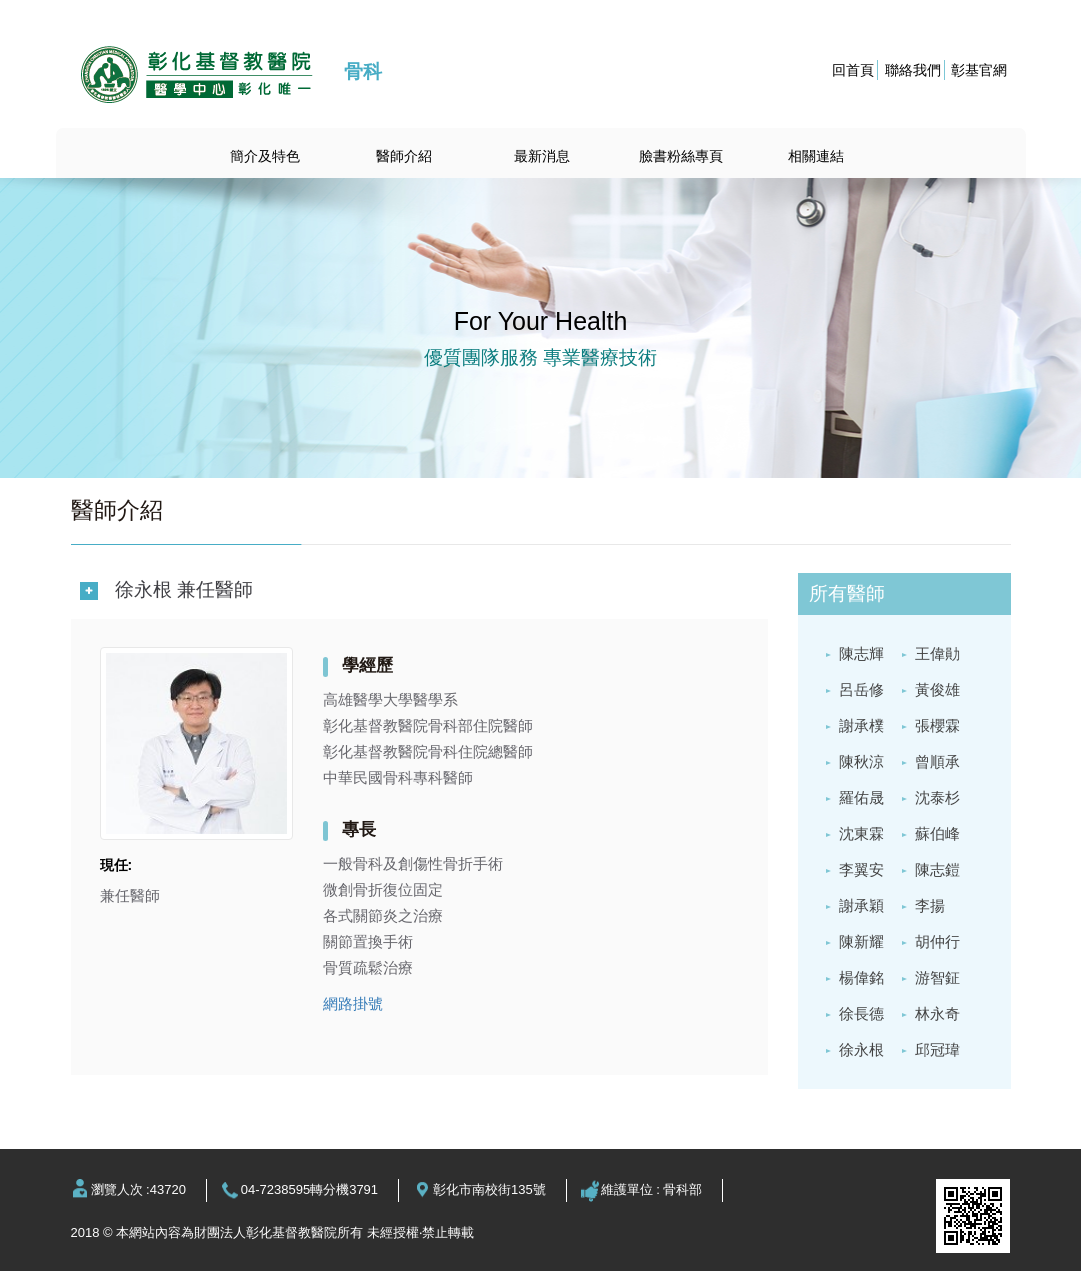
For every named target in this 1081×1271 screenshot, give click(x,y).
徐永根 (861, 1049)
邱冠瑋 (937, 1049)
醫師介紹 (404, 156)
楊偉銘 (861, 977)
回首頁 (853, 70)
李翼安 (861, 869)
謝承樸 (861, 725)
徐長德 (861, 1013)
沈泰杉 (937, 797)
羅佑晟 (861, 797)
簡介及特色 (265, 156)
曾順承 (937, 761)
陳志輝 (861, 653)
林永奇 (937, 1013)
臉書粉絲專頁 (681, 156)
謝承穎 (861, 905)
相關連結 (816, 156)
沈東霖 (861, 833)
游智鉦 (937, 977)
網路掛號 (353, 1003)
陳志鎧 (937, 869)
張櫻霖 (937, 725)
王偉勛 (937, 653)
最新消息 (542, 156)
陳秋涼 (861, 761)
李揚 (930, 905)
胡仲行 (937, 941)
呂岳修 (861, 689)
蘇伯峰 (937, 833)
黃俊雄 (937, 689)
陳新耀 (861, 941)
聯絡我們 (913, 70)
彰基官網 (979, 70)
